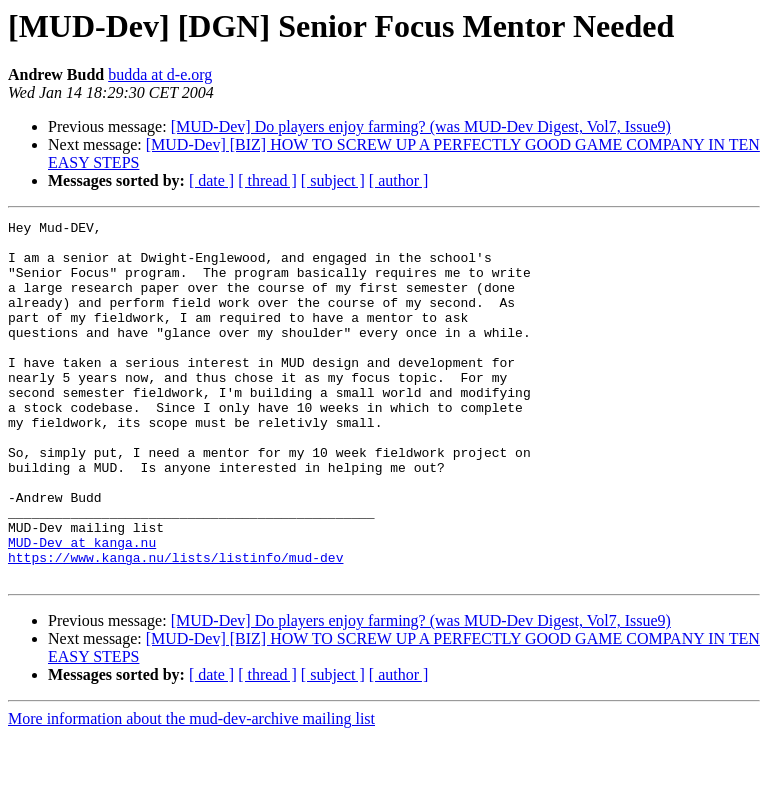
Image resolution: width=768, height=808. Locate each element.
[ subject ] (333, 180)
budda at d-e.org (160, 74)
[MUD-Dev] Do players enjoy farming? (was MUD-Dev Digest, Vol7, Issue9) (421, 126)
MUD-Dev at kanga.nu (82, 608)
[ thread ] (267, 180)
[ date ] (211, 180)
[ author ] (399, 180)
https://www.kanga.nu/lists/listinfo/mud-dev (175, 626)
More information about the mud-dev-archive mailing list (191, 790)
